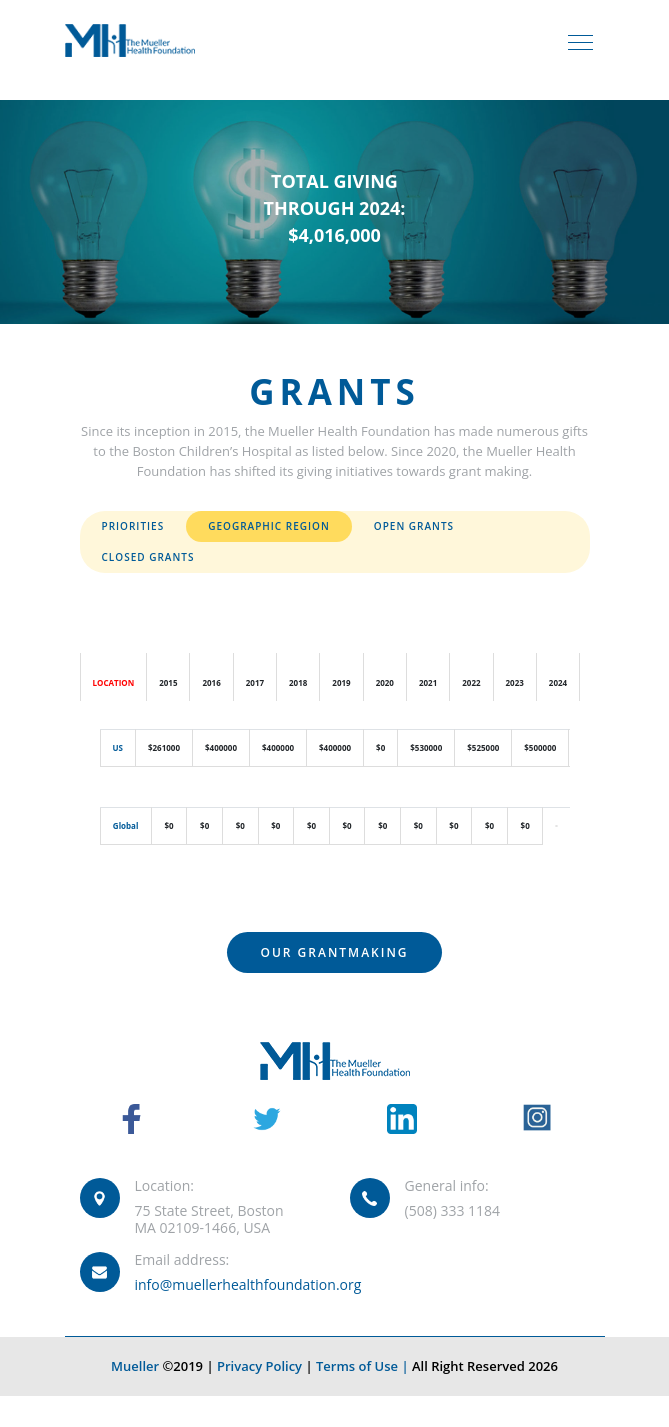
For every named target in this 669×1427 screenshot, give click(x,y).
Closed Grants (148, 557)
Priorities (133, 526)
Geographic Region (269, 526)
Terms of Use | (364, 1366)
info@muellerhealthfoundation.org (248, 1284)
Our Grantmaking (334, 952)
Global (126, 825)
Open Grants (414, 526)
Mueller (135, 1366)
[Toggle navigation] (580, 41)
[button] (556, 825)
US (118, 747)
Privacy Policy (259, 1366)
